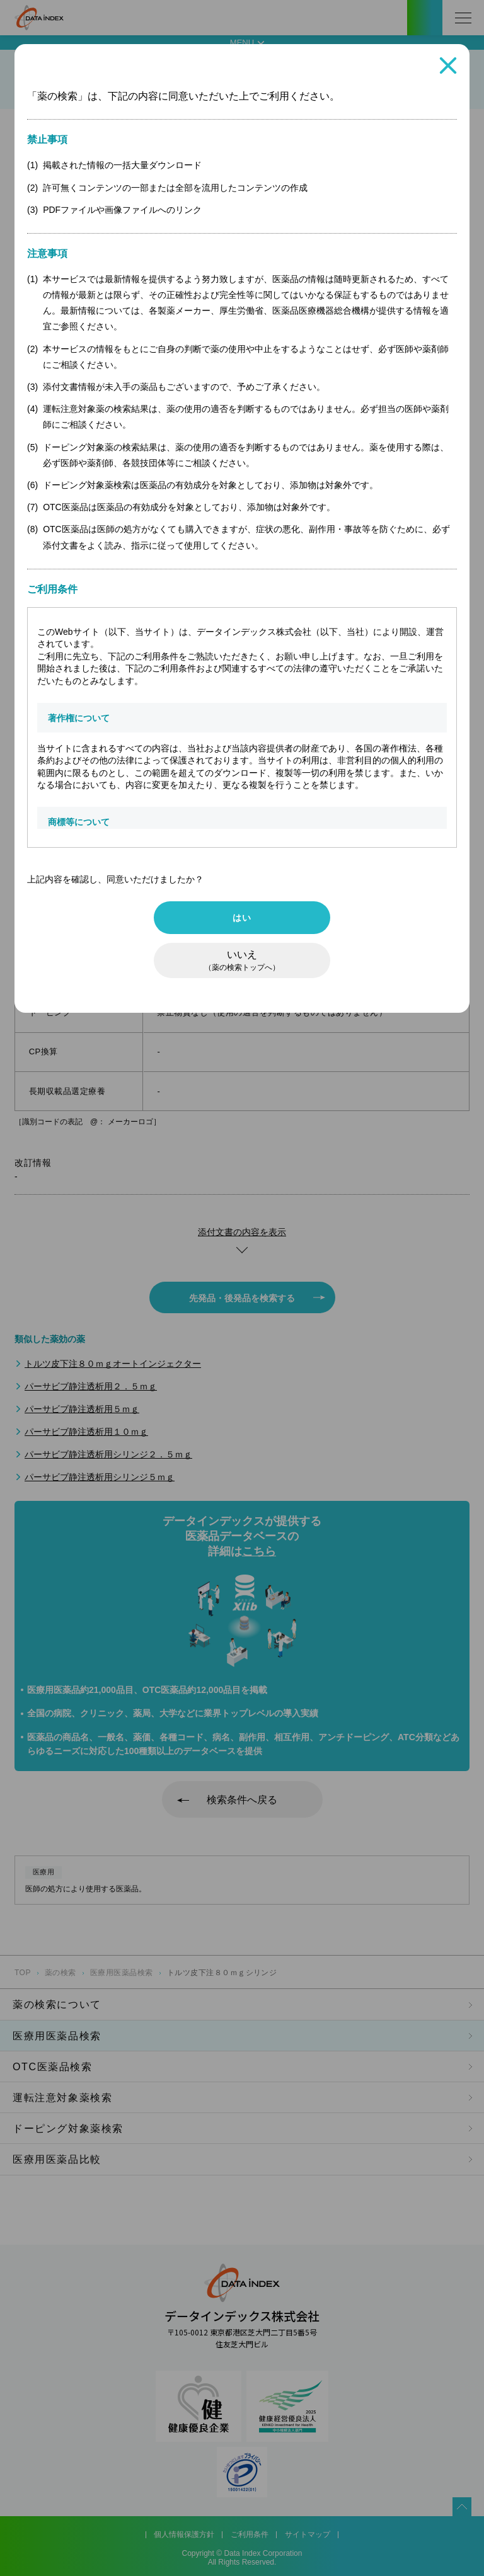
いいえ (242, 960)
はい (242, 918)
